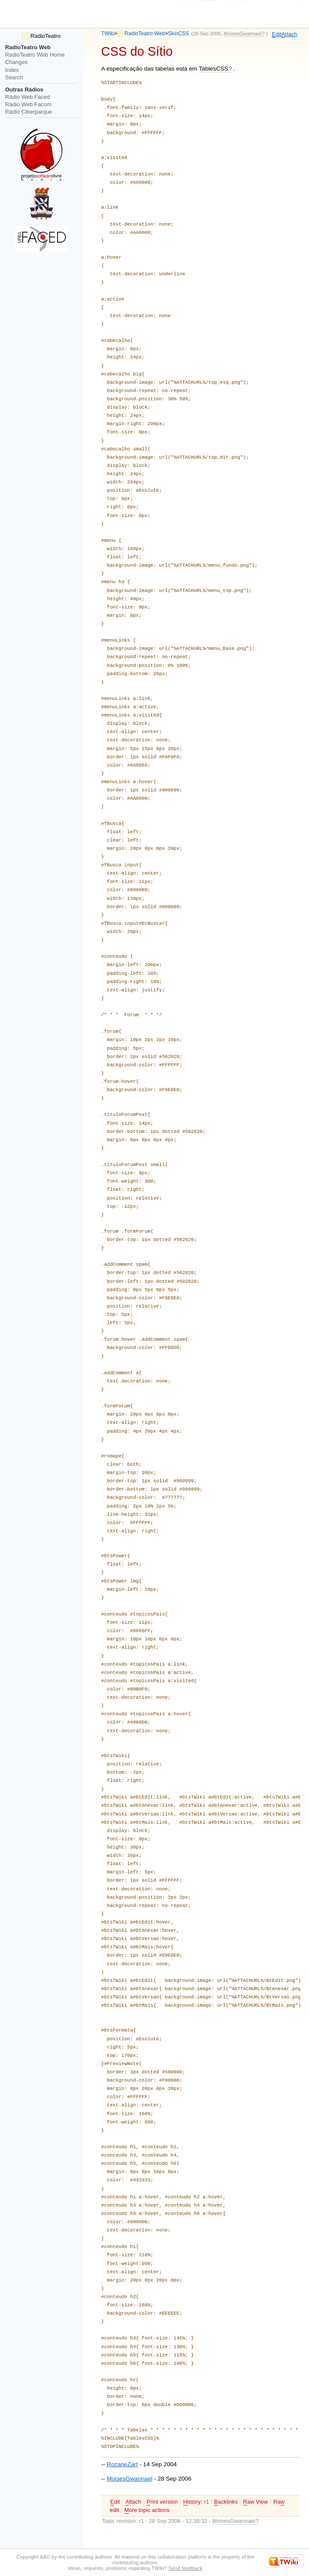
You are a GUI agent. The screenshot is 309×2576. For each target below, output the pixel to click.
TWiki (107, 33)
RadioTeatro (41, 36)
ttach (289, 34)
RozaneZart (122, 2464)
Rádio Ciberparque (28, 111)
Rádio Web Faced (27, 97)
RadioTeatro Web (145, 33)
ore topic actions (147, 2510)
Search (14, 77)
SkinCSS (178, 33)
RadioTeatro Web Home (35, 54)
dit (277, 34)
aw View (255, 2501)
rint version (161, 2501)
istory (191, 2501)
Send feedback (185, 2568)
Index (12, 70)
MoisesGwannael (130, 2478)
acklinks (226, 2501)
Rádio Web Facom (28, 104)
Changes (16, 62)
